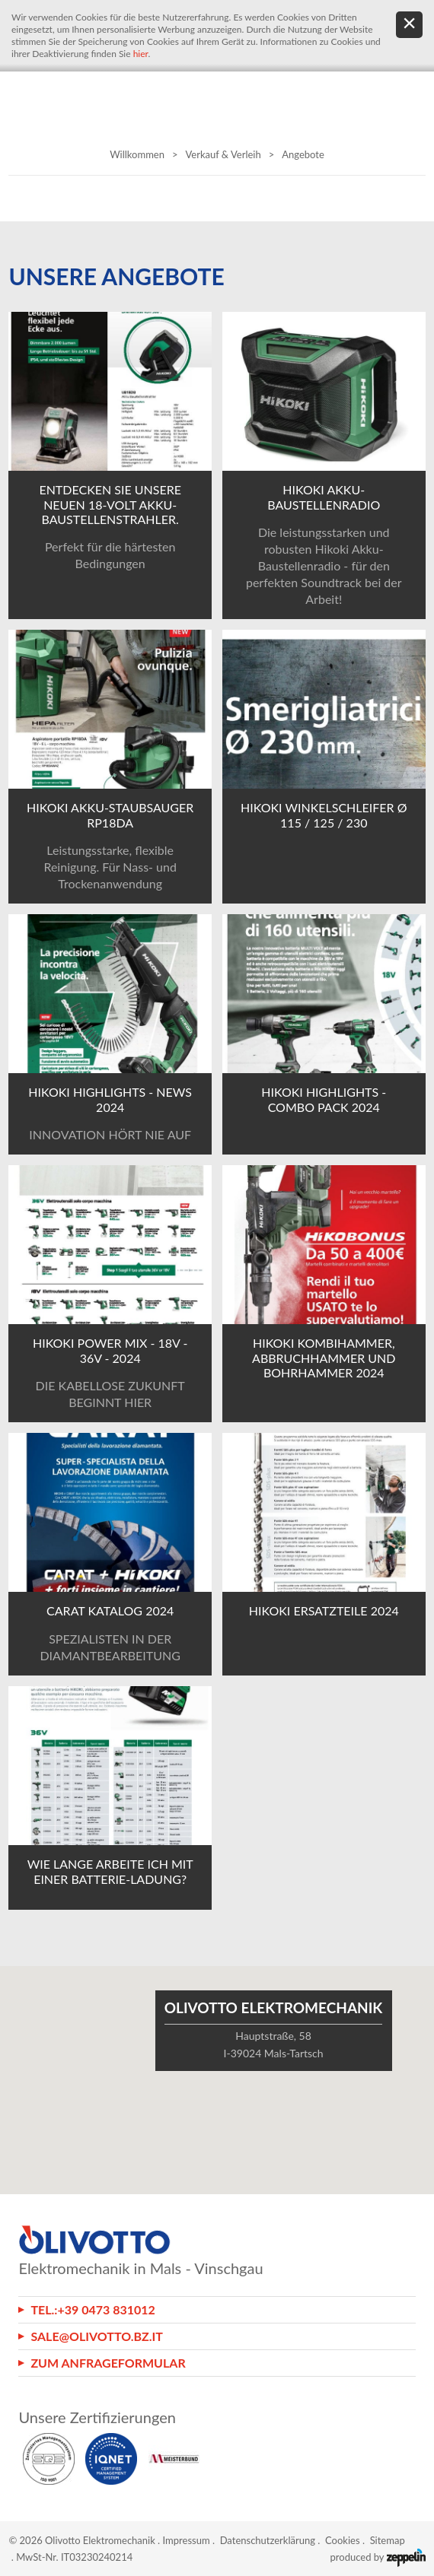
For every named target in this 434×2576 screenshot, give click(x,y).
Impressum (186, 2540)
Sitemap (387, 2540)
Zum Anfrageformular (107, 2362)
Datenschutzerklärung (267, 2540)
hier (140, 53)
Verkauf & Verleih (222, 154)
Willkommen (137, 154)
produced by (378, 2557)
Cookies (342, 2540)
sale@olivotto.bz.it (96, 2336)
